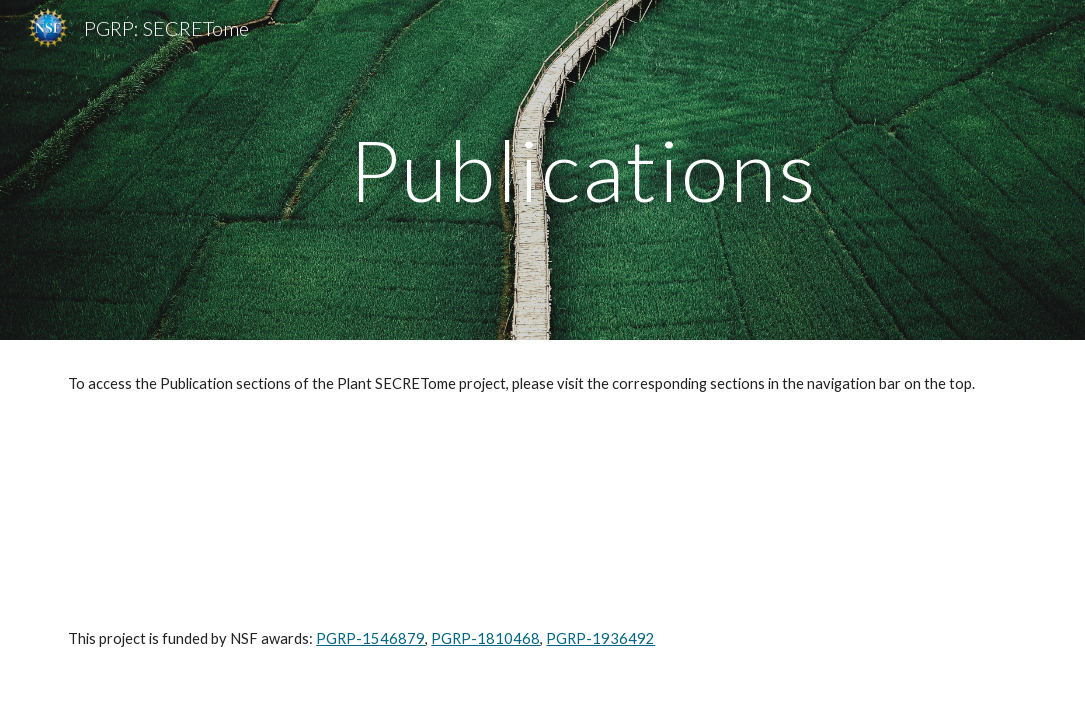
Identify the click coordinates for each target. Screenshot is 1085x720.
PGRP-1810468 (485, 638)
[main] (584, 169)
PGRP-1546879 (370, 638)
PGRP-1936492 (600, 638)
